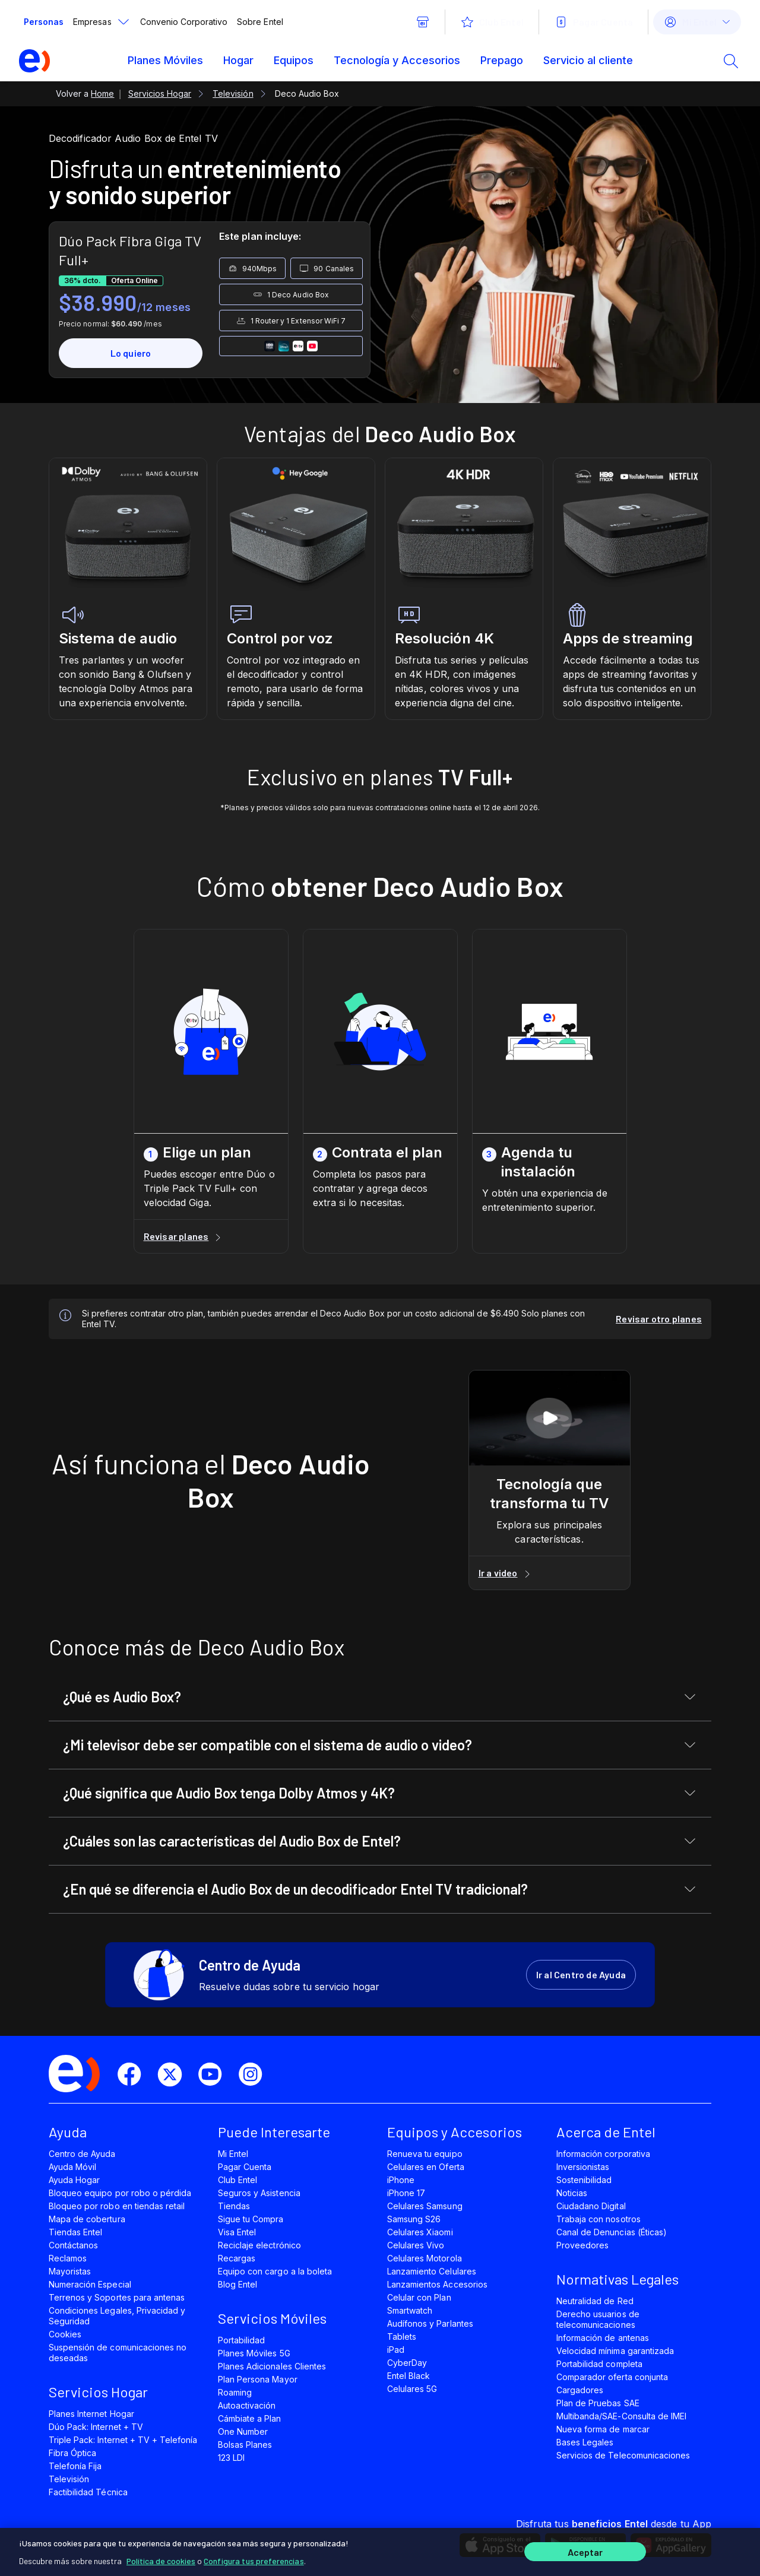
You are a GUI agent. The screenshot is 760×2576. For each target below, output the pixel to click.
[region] (380, 2550)
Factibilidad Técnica (88, 2492)
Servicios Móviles (272, 2318)
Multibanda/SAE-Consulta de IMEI (621, 2416)
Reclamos (68, 2258)
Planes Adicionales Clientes (272, 2366)
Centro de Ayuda (82, 2154)
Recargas (236, 2258)
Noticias (571, 2193)
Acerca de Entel (606, 2131)
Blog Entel (237, 2284)
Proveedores (582, 2245)
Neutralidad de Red (595, 2301)
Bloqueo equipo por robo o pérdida (120, 2193)
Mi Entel (233, 2154)
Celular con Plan (419, 2297)
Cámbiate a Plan (249, 2418)
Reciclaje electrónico (259, 2245)
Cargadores (579, 2390)
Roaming (235, 2392)
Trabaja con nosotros (598, 2219)
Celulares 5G (412, 2389)
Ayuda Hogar (74, 2180)
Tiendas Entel (75, 2232)
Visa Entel (237, 2232)
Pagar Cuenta (244, 2167)
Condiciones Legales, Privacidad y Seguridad (117, 2315)
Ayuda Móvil (72, 2167)
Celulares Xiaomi (420, 2232)
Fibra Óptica (72, 2453)
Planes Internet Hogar (91, 2414)
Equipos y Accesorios (454, 2131)
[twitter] (174, 2074)
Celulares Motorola (424, 2258)
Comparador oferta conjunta (612, 2377)
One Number (243, 2431)
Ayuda (68, 2131)
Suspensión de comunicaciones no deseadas (117, 2352)
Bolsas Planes (245, 2444)
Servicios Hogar (98, 2391)
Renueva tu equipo (425, 2154)
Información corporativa (603, 2154)
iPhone (400, 2180)
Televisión (69, 2479)
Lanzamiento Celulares (431, 2271)
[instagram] (255, 2074)
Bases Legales (584, 2442)
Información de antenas (602, 2338)
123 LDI (231, 2458)
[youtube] (215, 2074)
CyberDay (407, 2363)
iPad (395, 2350)
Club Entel (237, 2180)
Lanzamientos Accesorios (437, 2284)
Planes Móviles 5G (254, 2353)
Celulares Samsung (425, 2206)
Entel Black (408, 2376)
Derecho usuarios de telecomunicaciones (597, 2319)
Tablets (401, 2336)
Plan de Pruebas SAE (597, 2403)
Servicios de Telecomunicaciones (623, 2455)
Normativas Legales (617, 2279)
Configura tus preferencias (254, 2558)
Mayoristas (70, 2271)
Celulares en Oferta (425, 2167)
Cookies (65, 2334)
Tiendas (234, 2206)
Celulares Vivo (416, 2245)
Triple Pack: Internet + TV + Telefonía (123, 2440)
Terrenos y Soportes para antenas (117, 2297)
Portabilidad (241, 2340)
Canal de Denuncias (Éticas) (611, 2232)
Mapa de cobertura (87, 2219)
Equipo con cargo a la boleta (275, 2271)
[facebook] (134, 2074)
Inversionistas (583, 2167)
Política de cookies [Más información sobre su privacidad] (160, 2558)
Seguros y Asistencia (259, 2193)
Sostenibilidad (584, 2180)
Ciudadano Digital (591, 2206)
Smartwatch (409, 2310)
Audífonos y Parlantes (430, 2323)
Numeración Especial (90, 2284)
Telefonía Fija (75, 2466)
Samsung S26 (414, 2219)
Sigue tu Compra (251, 2219)
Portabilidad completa (599, 2364)
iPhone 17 (406, 2193)
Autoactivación (247, 2405)
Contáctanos (73, 2245)
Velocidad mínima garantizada (615, 2351)
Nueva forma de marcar (603, 2429)
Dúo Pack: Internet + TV (96, 2427)
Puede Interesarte (274, 2131)
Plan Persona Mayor (257, 2379)
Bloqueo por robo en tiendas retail (117, 2206)
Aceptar (585, 2550)
